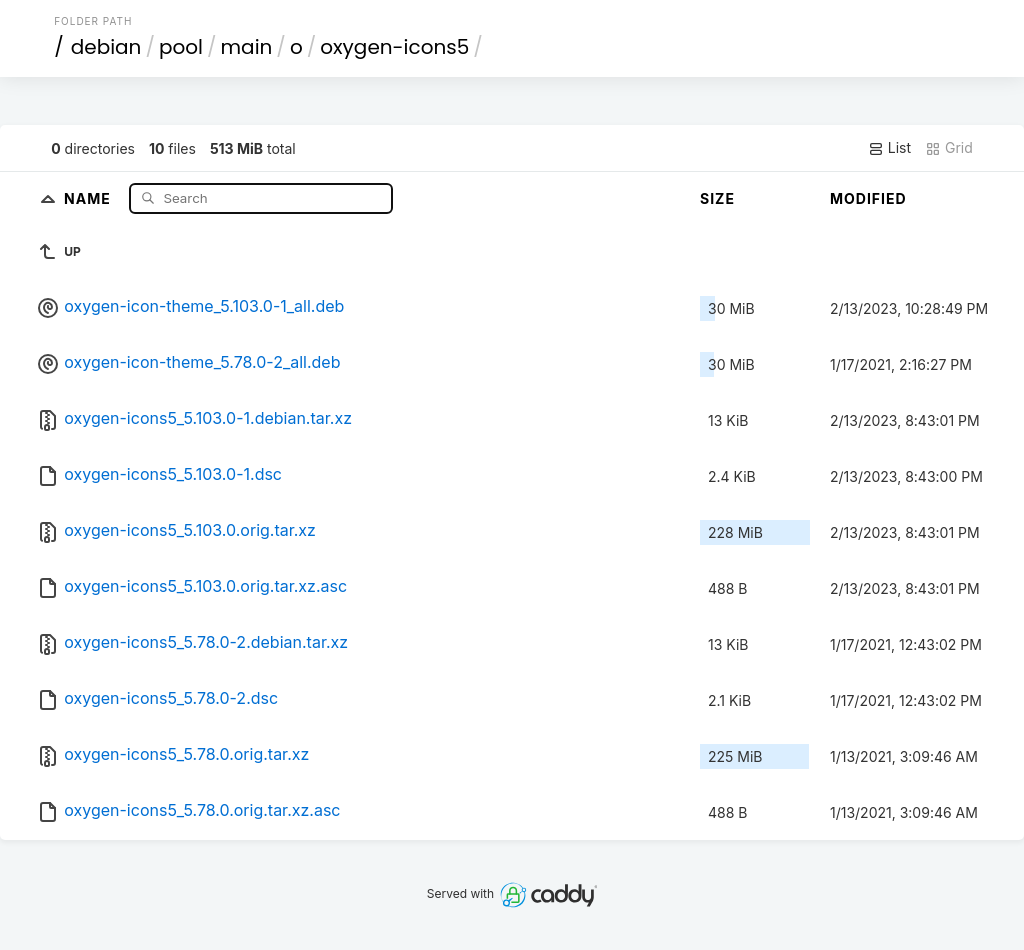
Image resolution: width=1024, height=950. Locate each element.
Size (717, 198)
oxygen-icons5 (394, 47)
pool (181, 47)
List (889, 148)
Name (89, 197)
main (247, 47)
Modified (868, 198)
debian (106, 47)
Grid (949, 148)
